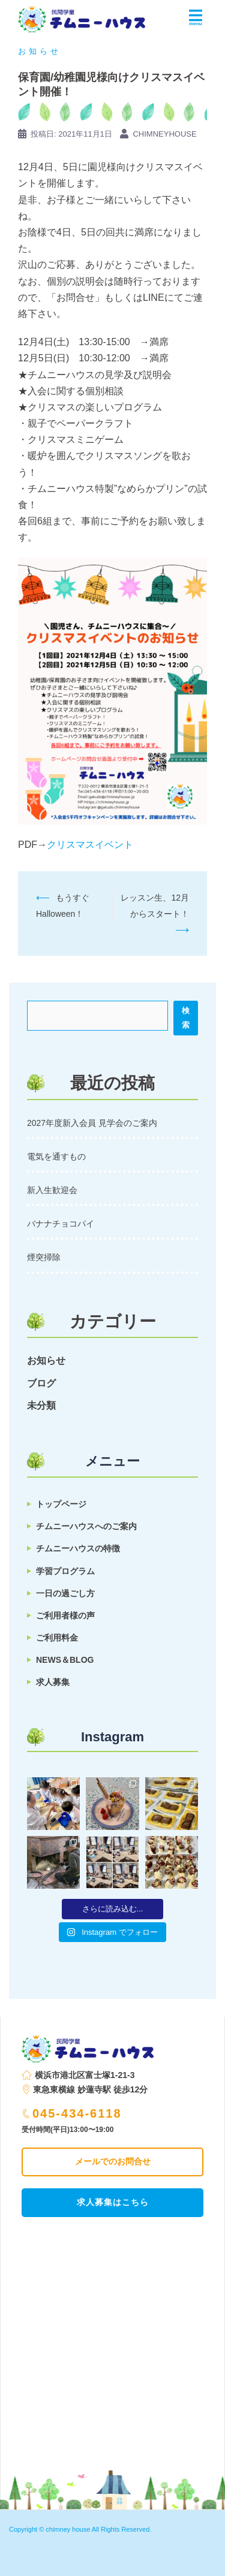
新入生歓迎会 (52, 1190)
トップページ (61, 1504)
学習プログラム (65, 1571)
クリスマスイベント (90, 844)
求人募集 (53, 1682)
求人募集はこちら (113, 2202)
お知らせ (39, 51)
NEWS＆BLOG (65, 1660)
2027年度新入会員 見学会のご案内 (92, 1123)
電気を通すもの (56, 1156)
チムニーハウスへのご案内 (86, 1526)
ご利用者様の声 (65, 1615)
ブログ (41, 1383)
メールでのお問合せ (113, 2161)
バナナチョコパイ (60, 1223)
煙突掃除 (44, 1257)
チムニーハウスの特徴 (78, 1548)
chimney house (68, 2529)
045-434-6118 (72, 2113)
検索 (186, 1017)
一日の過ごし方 (65, 1593)
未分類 (41, 1405)
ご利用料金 (57, 1637)
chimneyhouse (164, 133)
